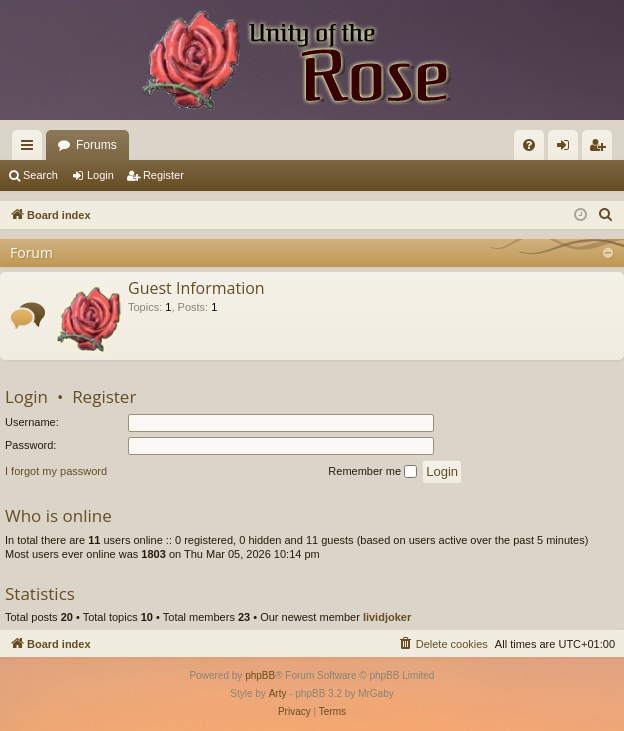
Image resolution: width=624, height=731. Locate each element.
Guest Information (196, 288)
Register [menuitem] (601, 149)
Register (163, 175)
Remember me (372, 472)
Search (40, 175)
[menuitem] (529, 145)
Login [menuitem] (567, 149)
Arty (278, 693)
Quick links (31, 149)
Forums (96, 145)
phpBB (260, 675)
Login (100, 175)
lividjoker (387, 617)
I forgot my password (56, 471)
